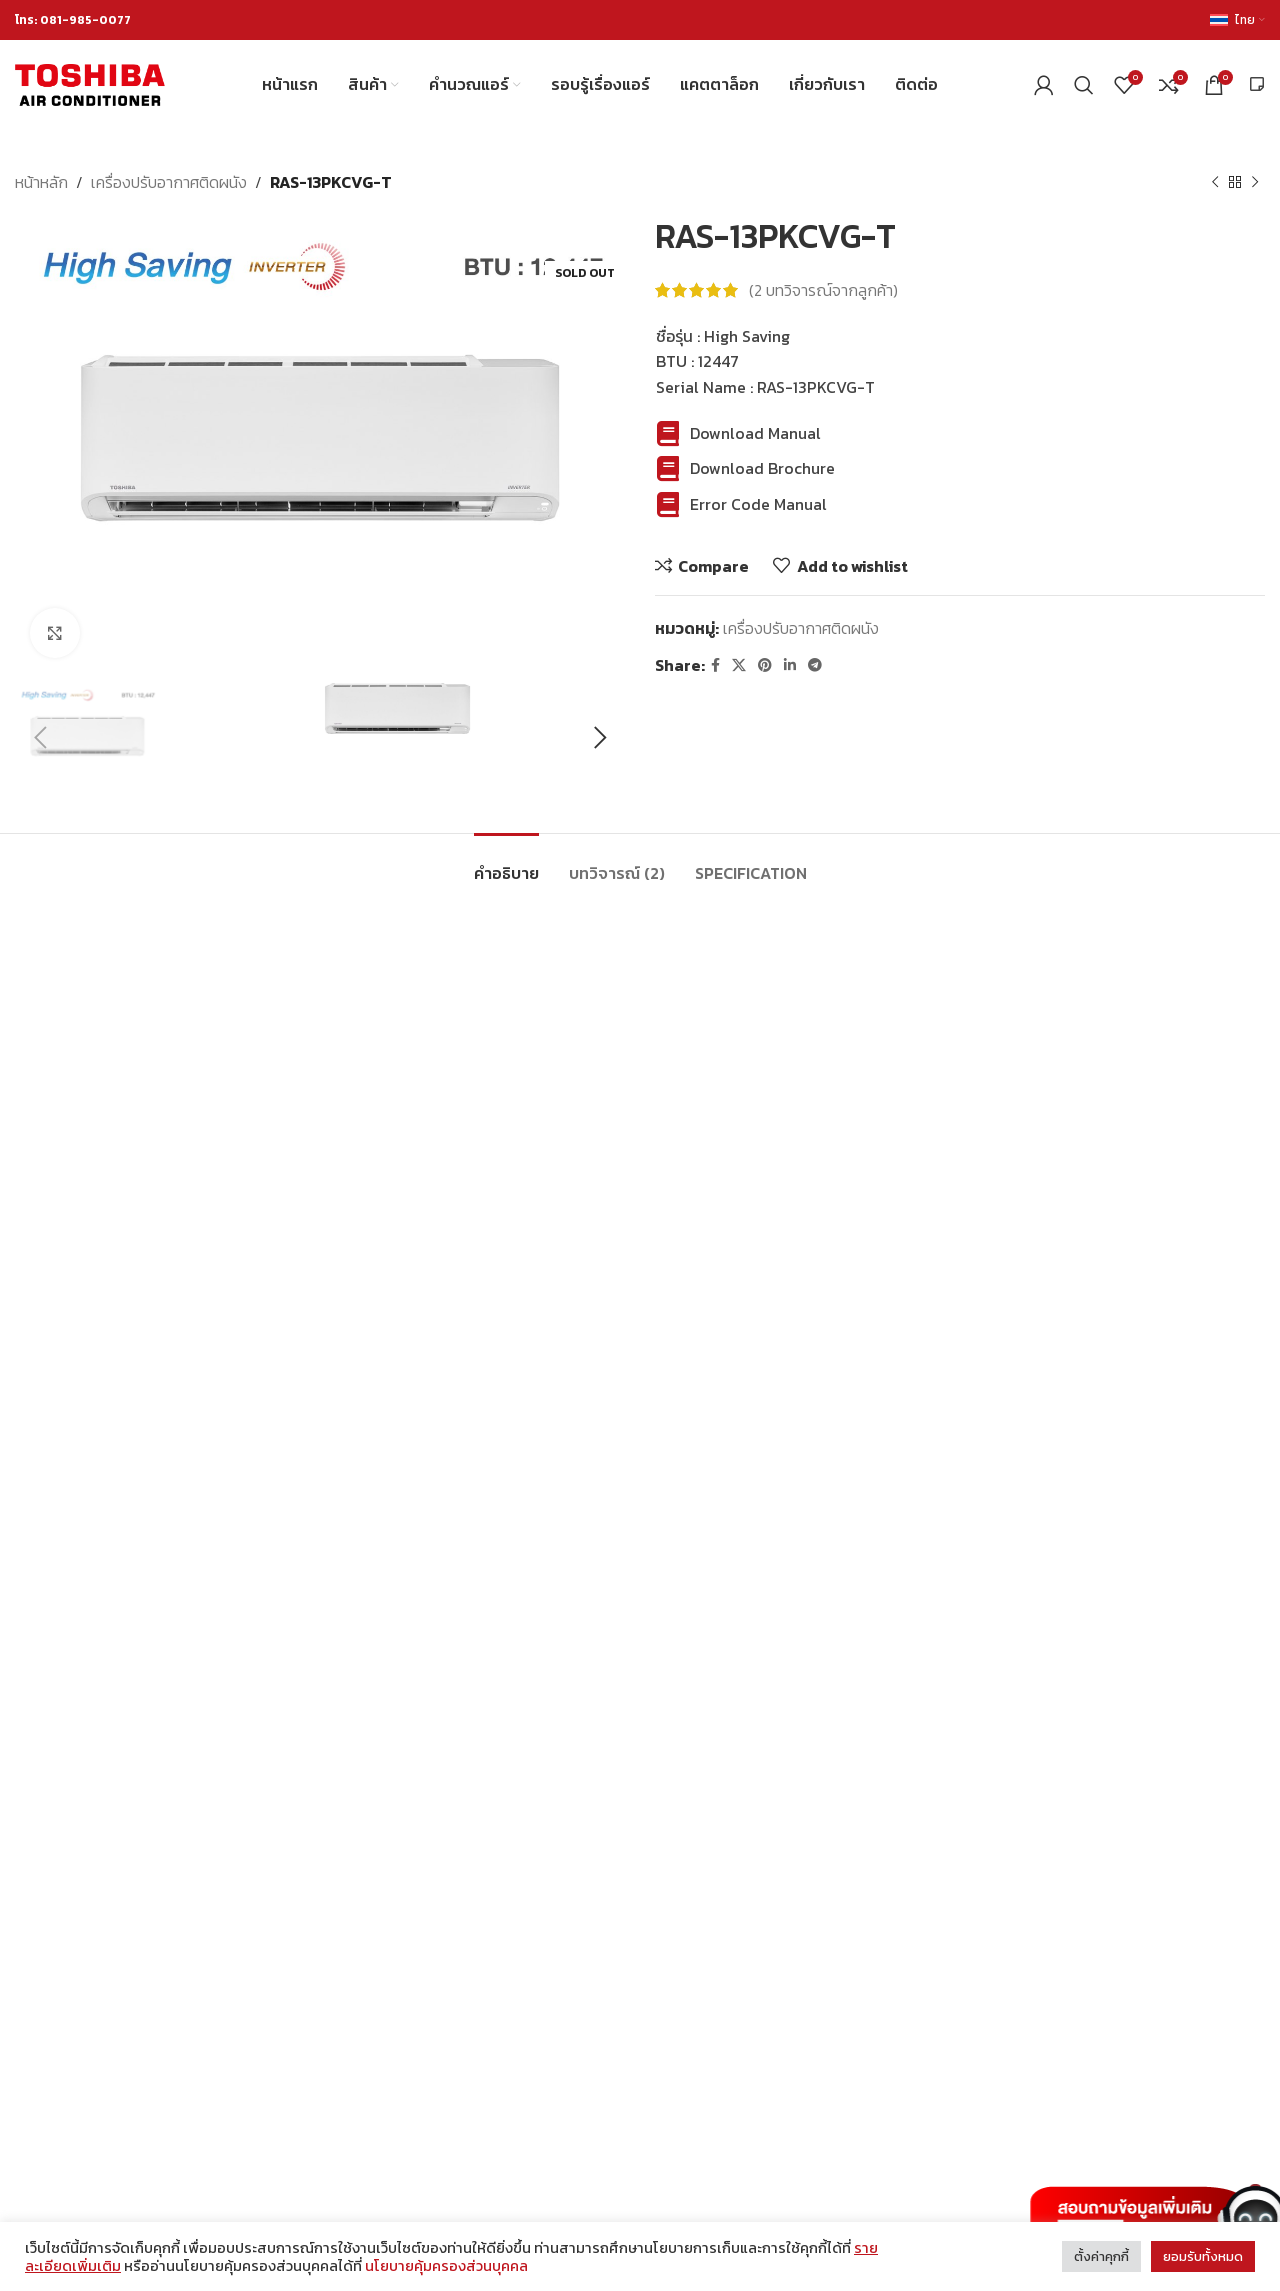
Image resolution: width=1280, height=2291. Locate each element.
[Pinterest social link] (765, 665)
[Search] (1084, 85)
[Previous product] (1215, 183)
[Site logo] (90, 83)
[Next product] (1255, 183)
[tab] (506, 863)
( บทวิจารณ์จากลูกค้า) (823, 290)
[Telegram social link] (815, 665)
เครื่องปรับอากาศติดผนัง (169, 182)
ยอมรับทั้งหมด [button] (1203, 2256)
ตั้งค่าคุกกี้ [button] (1101, 2256)
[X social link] (739, 665)
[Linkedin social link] (790, 665)
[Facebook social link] (715, 665)
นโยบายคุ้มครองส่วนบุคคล (446, 2266)
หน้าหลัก (41, 182)
